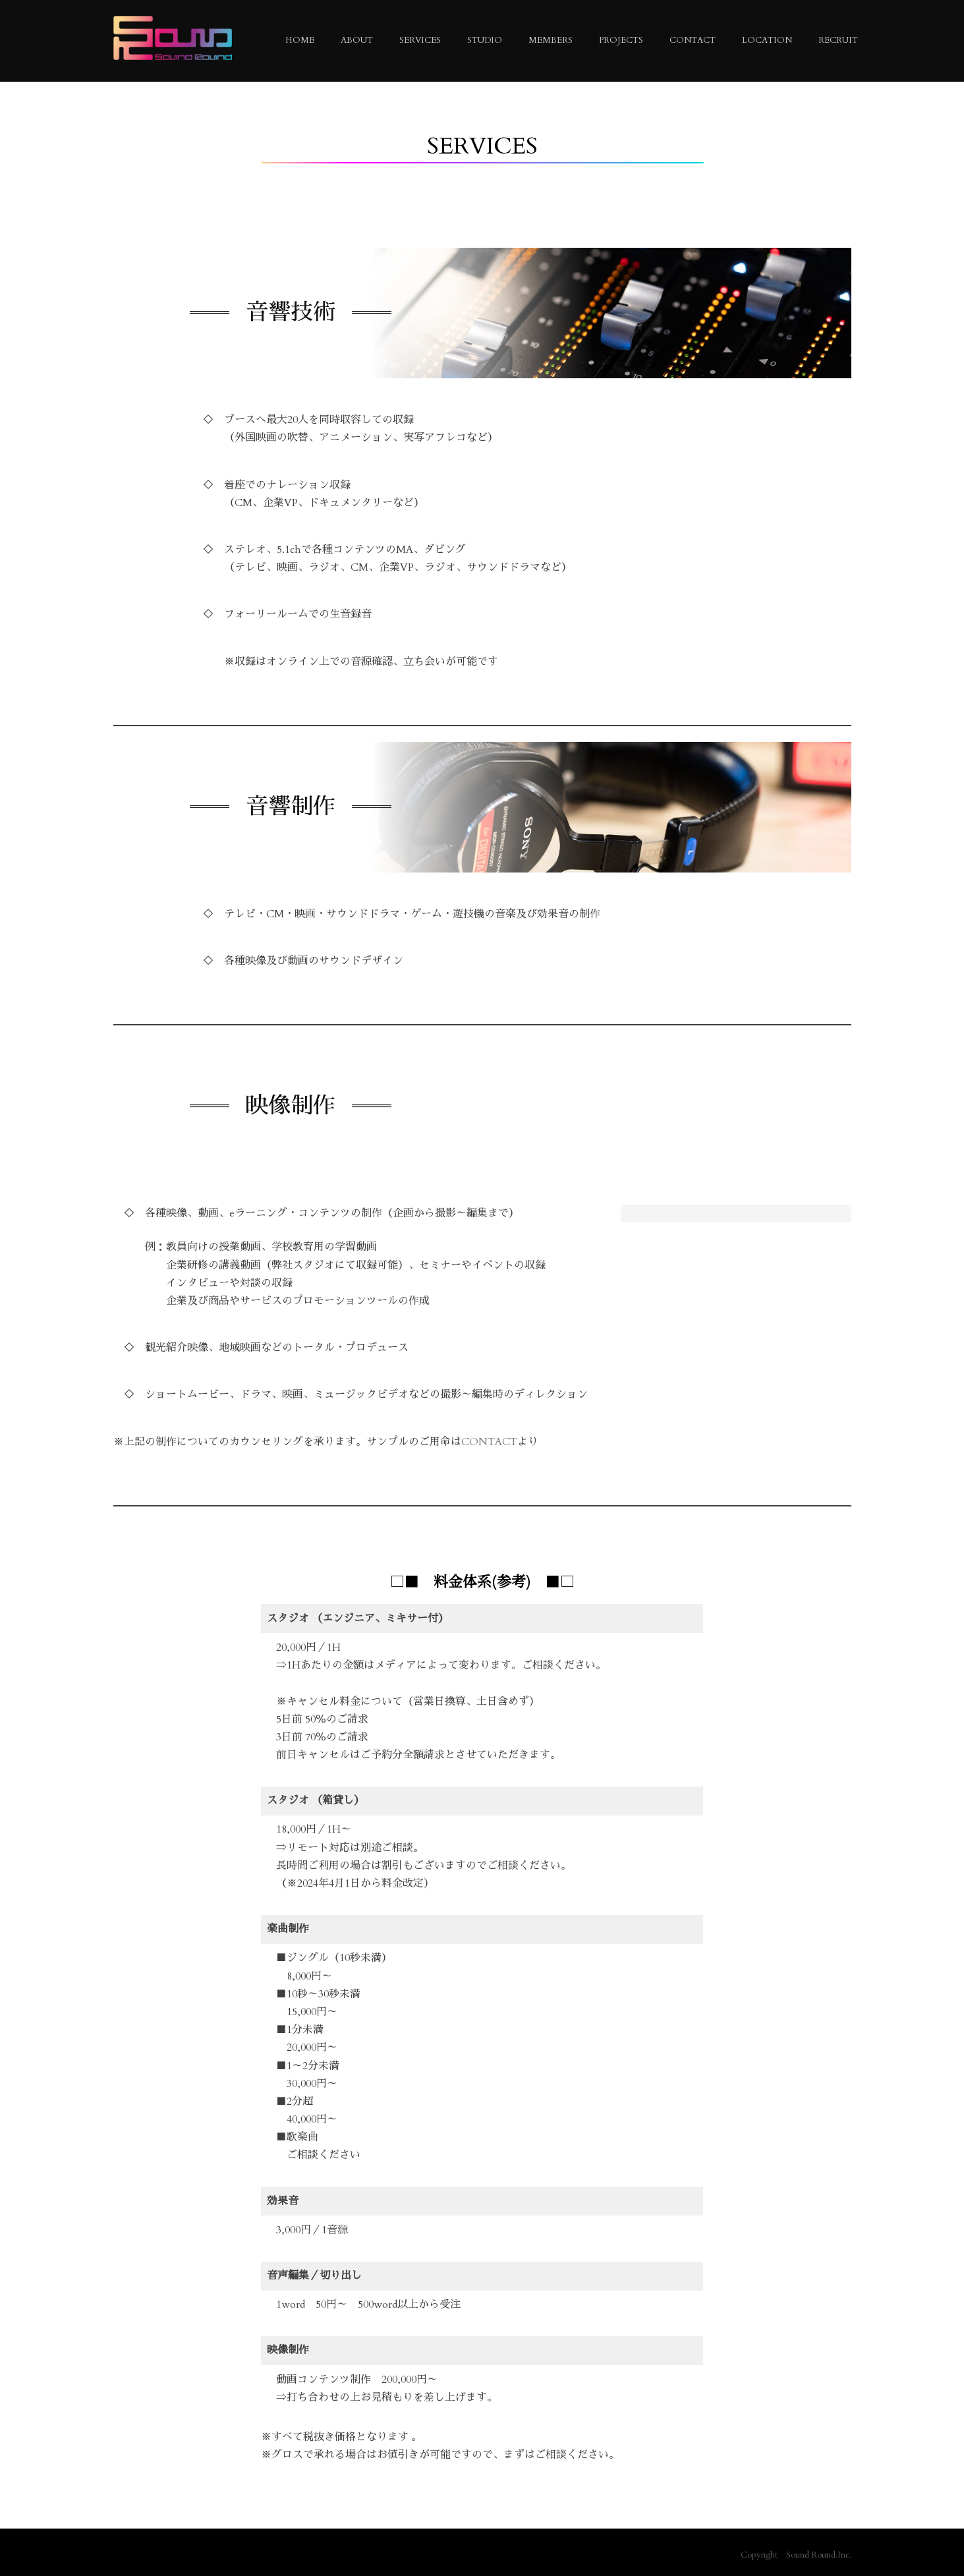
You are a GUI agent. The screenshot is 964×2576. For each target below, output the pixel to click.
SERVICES (420, 40)
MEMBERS (550, 40)
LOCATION (767, 40)
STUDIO (484, 40)
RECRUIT (838, 40)
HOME (299, 40)
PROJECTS (621, 40)
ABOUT (357, 40)
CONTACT (692, 40)
